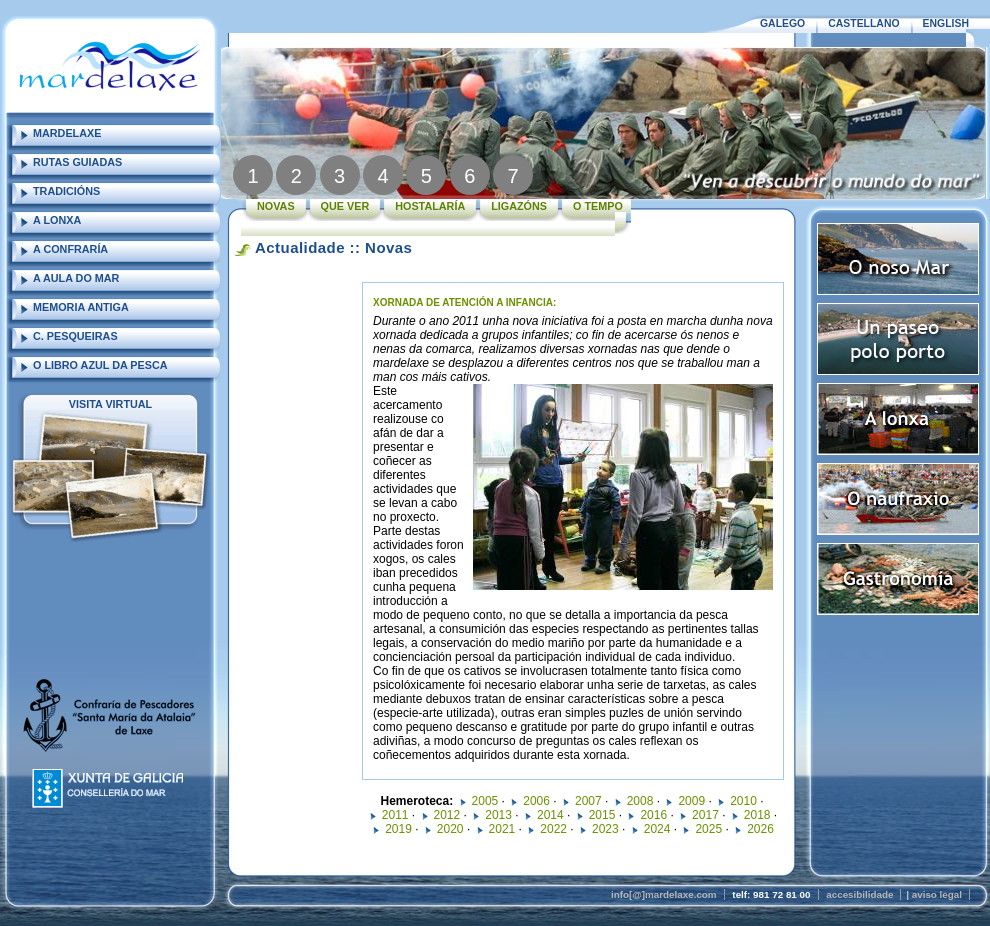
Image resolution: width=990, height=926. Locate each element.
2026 (760, 829)
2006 (536, 801)
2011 (395, 815)
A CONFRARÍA (70, 249)
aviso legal (937, 894)
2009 (691, 801)
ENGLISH (946, 23)
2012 (447, 815)
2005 (485, 801)
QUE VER (345, 206)
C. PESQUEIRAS (75, 336)
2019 (398, 829)
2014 (550, 815)
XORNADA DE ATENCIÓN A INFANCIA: (464, 302)
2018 (757, 815)
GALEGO (782, 23)
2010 (743, 801)
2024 (657, 829)
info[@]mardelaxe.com (664, 894)
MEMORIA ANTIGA (81, 307)
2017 (705, 815)
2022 (553, 829)
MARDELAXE (67, 133)
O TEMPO (598, 206)
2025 (708, 829)
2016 (653, 815)
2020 (450, 829)
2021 (502, 829)
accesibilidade (859, 894)
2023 (605, 829)
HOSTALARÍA (430, 206)
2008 (640, 801)
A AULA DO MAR (76, 278)
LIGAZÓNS (519, 206)
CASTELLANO (863, 23)
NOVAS (276, 206)
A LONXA (57, 220)
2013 (498, 815)
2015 (602, 815)
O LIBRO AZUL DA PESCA (100, 365)
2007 (588, 801)
